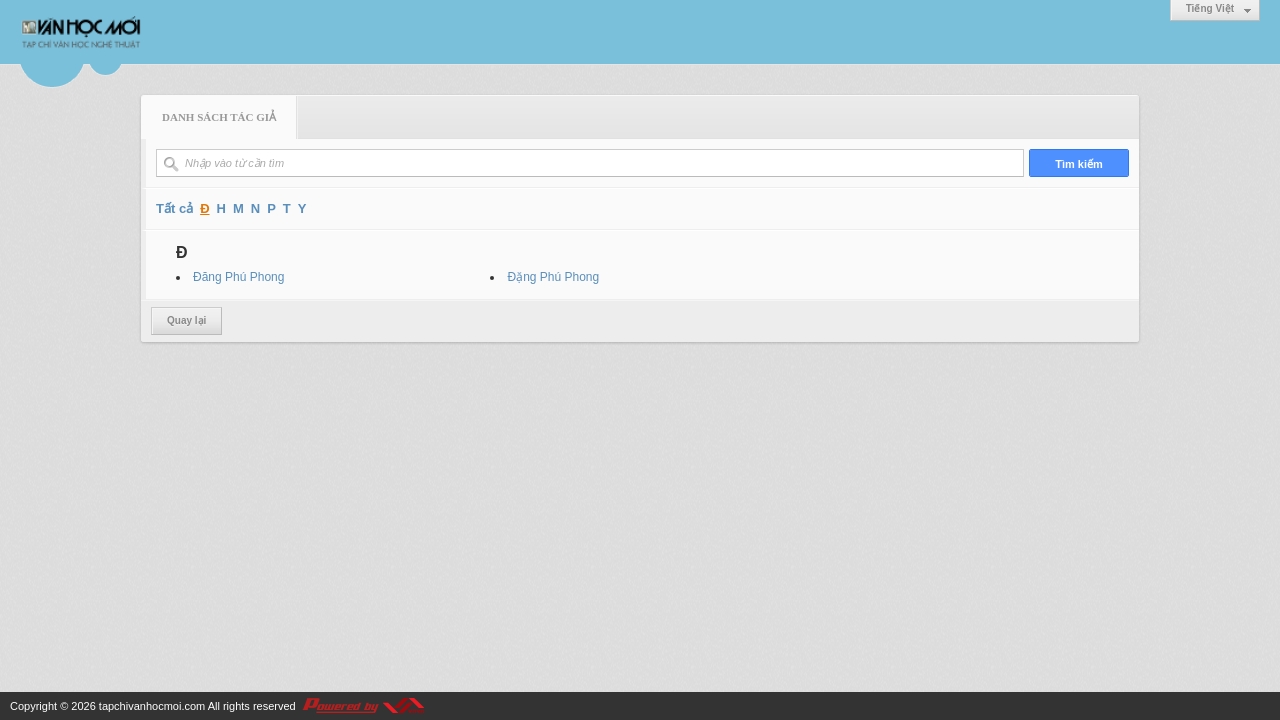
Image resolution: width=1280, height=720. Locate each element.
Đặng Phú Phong (553, 277)
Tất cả (174, 208)
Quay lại (186, 320)
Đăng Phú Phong (238, 277)
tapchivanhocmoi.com (152, 706)
